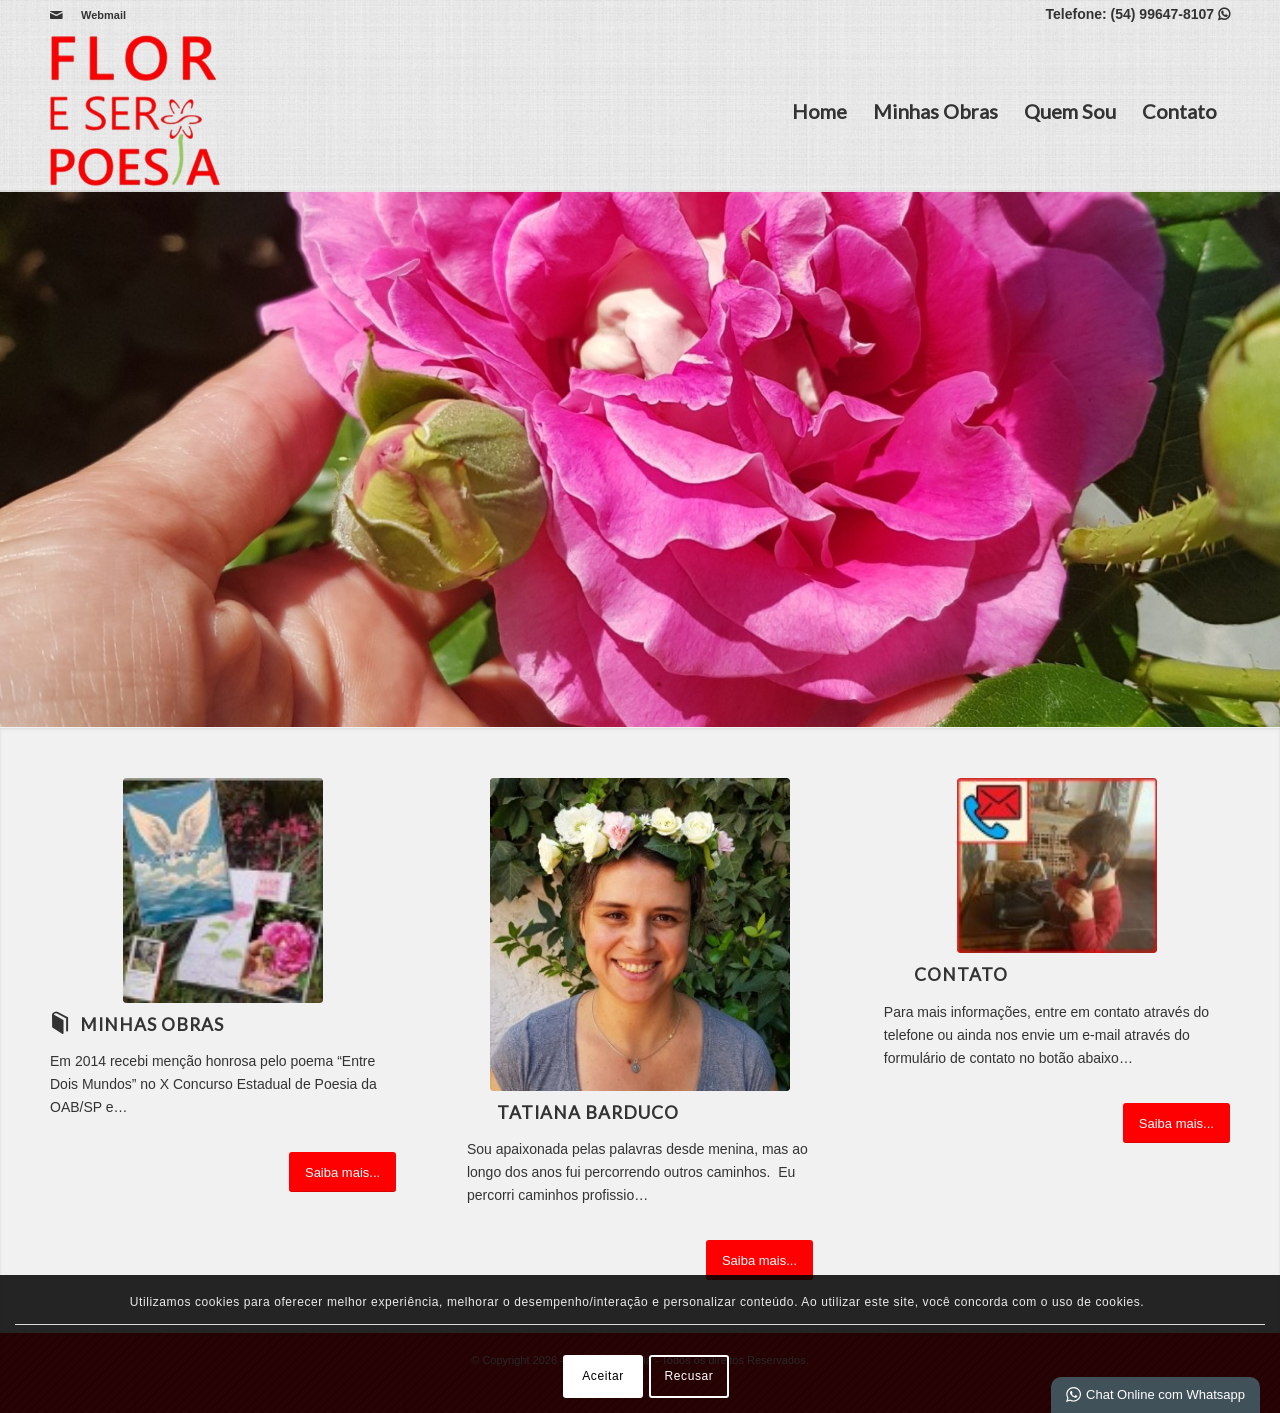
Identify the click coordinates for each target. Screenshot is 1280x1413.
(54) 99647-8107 (1170, 14)
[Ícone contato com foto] (1057, 865)
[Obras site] (223, 890)
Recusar (689, 1376)
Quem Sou (1070, 111)
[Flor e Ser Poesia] (135, 111)
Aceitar (603, 1376)
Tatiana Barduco (588, 1112)
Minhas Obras (935, 111)
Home (819, 111)
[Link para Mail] (56, 15)
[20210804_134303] (640, 934)
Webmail (103, 15)
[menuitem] (98, 15)
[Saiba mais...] (342, 1172)
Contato (1179, 111)
